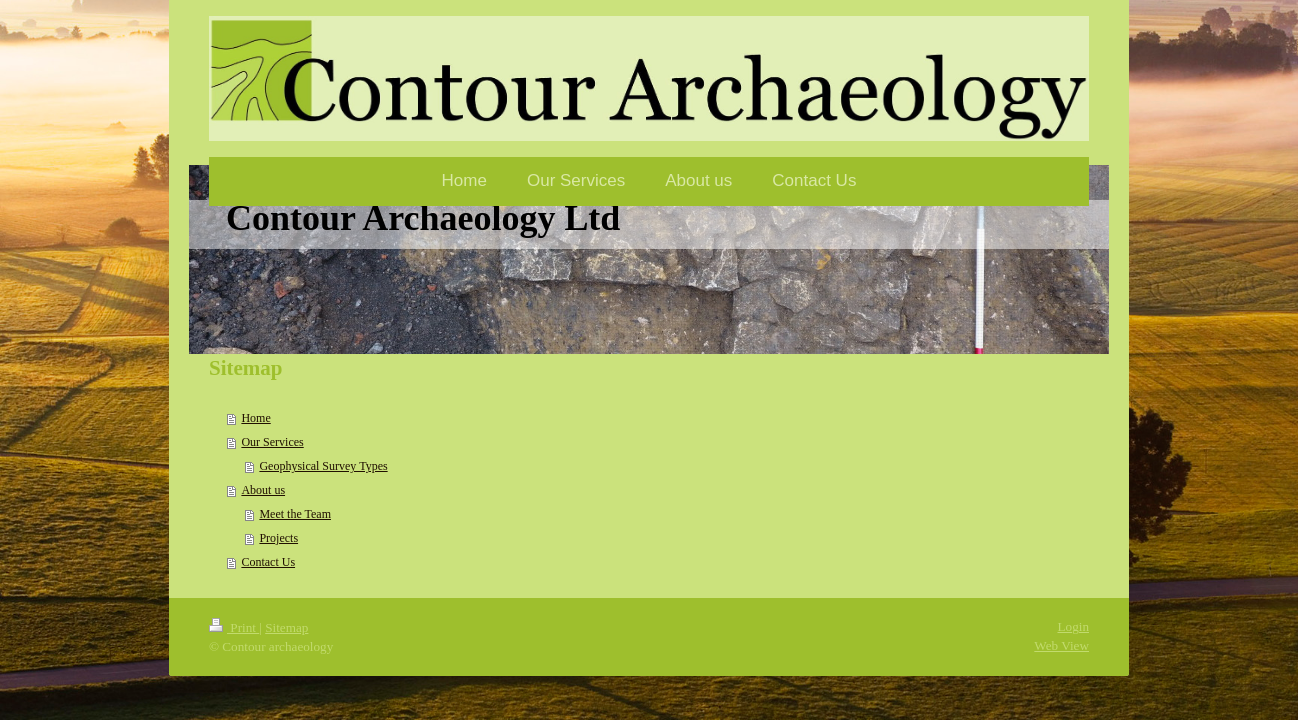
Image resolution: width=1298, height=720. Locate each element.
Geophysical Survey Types (323, 466)
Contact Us (268, 562)
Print (234, 627)
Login (1073, 626)
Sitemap (286, 627)
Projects (278, 538)
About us (263, 490)
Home (255, 418)
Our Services (272, 442)
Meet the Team (295, 514)
